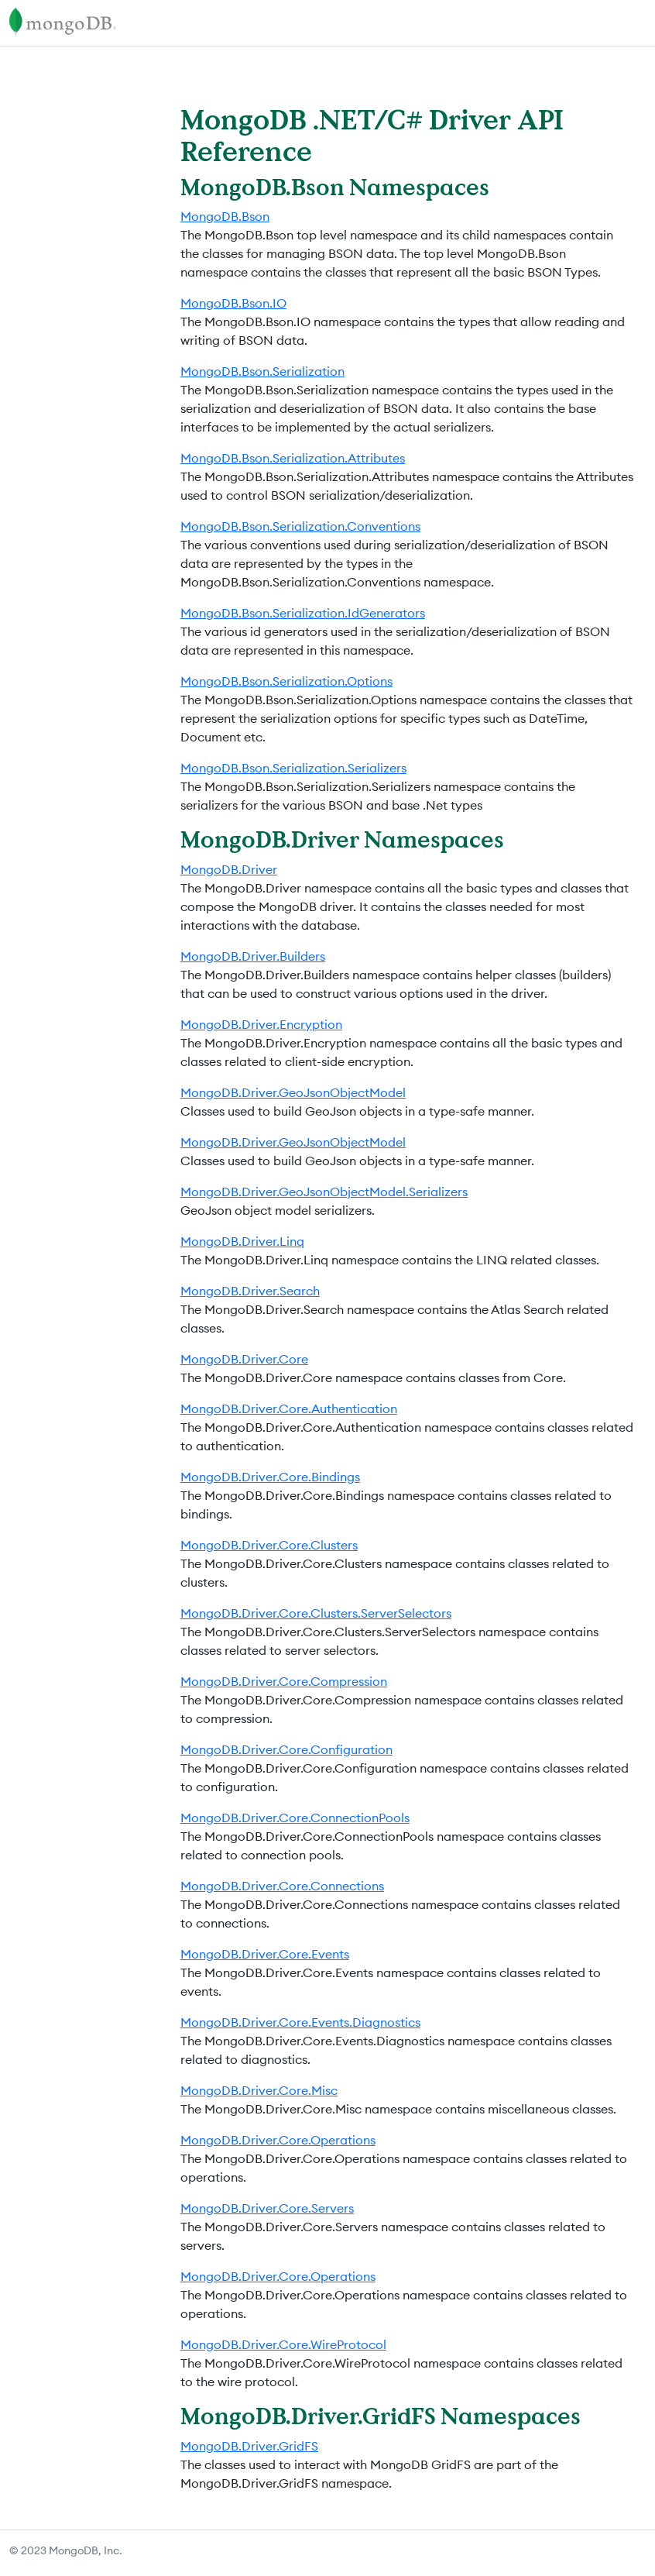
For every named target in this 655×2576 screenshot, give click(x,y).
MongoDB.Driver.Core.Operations (278, 2140)
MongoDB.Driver (228, 869)
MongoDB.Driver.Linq (242, 1241)
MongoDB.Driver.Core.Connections (282, 1885)
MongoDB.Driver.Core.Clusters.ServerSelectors (315, 1613)
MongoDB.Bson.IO (233, 303)
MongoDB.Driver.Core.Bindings (270, 1476)
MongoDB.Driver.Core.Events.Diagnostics (300, 2022)
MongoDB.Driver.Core (244, 1359)
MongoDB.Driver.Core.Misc (259, 2090)
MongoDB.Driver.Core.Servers (267, 2208)
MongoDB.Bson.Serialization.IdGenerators (302, 613)
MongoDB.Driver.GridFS (249, 2446)
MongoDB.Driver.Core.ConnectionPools (295, 1817)
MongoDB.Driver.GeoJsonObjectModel (293, 1092)
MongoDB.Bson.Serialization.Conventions (300, 526)
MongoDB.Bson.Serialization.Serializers (293, 768)
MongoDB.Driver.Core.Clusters (269, 1545)
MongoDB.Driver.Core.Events (264, 1954)
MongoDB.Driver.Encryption (261, 1024)
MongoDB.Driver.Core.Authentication (288, 1408)
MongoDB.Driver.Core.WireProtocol (283, 2344)
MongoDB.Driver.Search (250, 1290)
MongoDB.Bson (224, 216)
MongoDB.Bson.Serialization (262, 371)
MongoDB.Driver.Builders (252, 956)
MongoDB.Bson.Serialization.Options (286, 681)
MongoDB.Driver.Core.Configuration (286, 1749)
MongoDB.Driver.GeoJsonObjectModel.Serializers (324, 1191)
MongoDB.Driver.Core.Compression (283, 1681)
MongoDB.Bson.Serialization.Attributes (292, 458)
